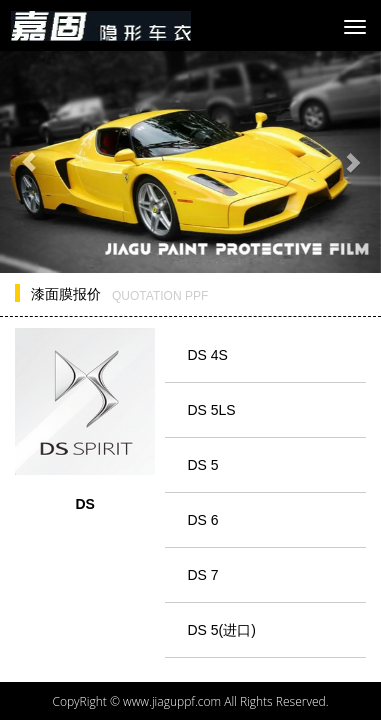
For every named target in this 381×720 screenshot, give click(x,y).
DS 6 (202, 520)
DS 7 (202, 575)
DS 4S (207, 355)
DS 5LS (211, 410)
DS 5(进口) (221, 630)
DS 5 (202, 465)
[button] (28, 162)
